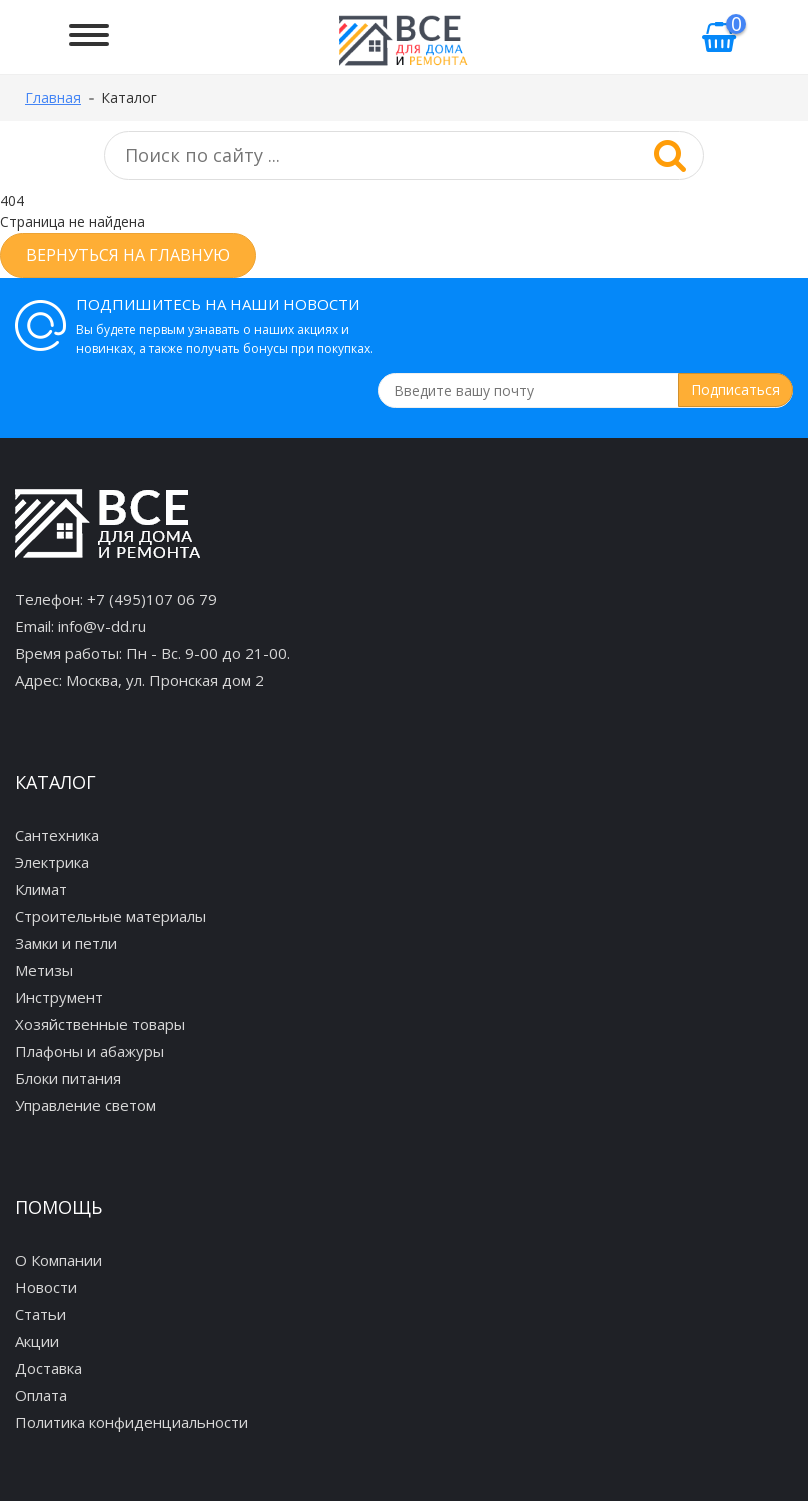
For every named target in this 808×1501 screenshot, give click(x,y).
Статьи (40, 1314)
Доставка (48, 1368)
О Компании (58, 1260)
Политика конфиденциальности (131, 1422)
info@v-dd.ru (102, 626)
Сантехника (57, 835)
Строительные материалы (110, 916)
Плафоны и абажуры (89, 1051)
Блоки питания (68, 1078)
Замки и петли (66, 943)
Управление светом (85, 1105)
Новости (46, 1287)
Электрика (52, 862)
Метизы (44, 970)
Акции (37, 1341)
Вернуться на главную (128, 255)
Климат (41, 889)
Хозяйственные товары (100, 1024)
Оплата (41, 1395)
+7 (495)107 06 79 (152, 599)
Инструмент (59, 997)
